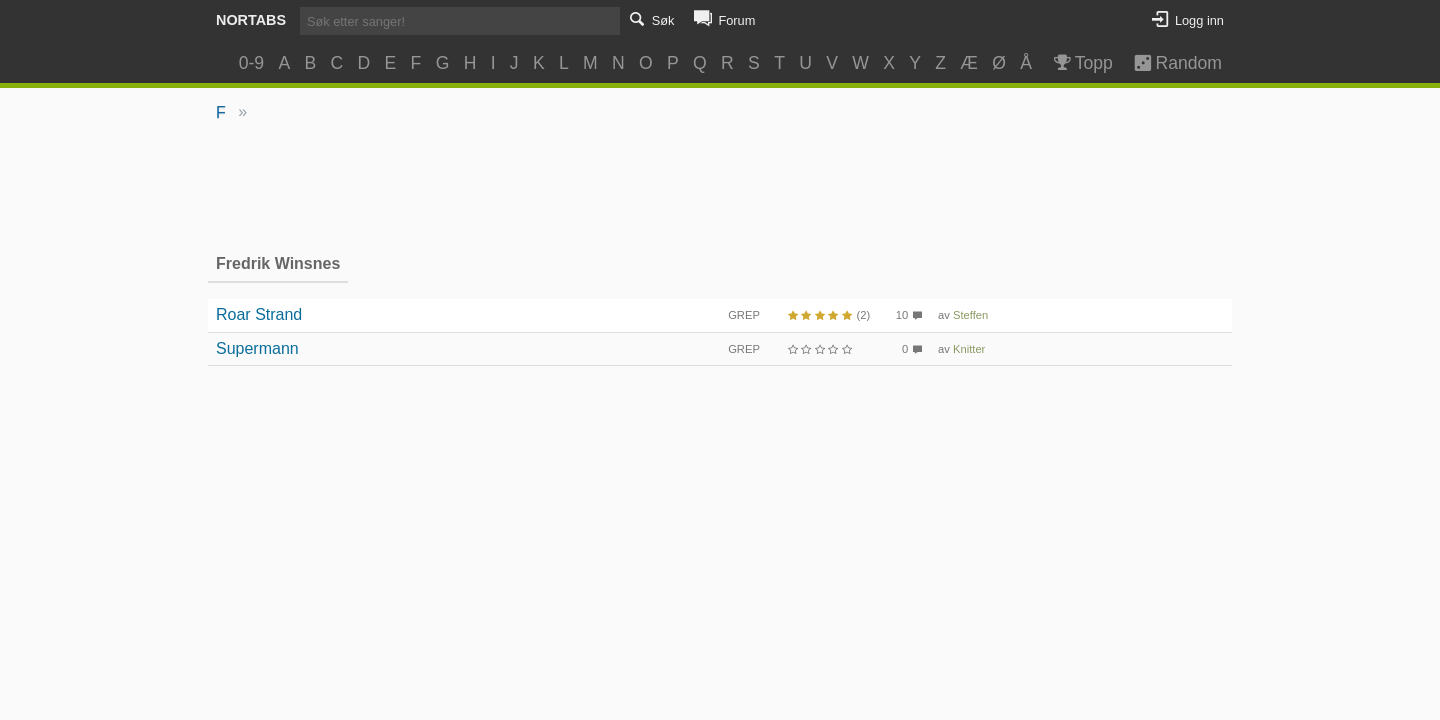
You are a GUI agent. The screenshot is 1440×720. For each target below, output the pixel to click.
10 (902, 315)
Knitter (969, 349)
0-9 (251, 63)
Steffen (970, 315)
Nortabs (251, 20)
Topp (1081, 63)
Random (1168, 63)
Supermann (257, 348)
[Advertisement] (720, 186)
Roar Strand (259, 314)
